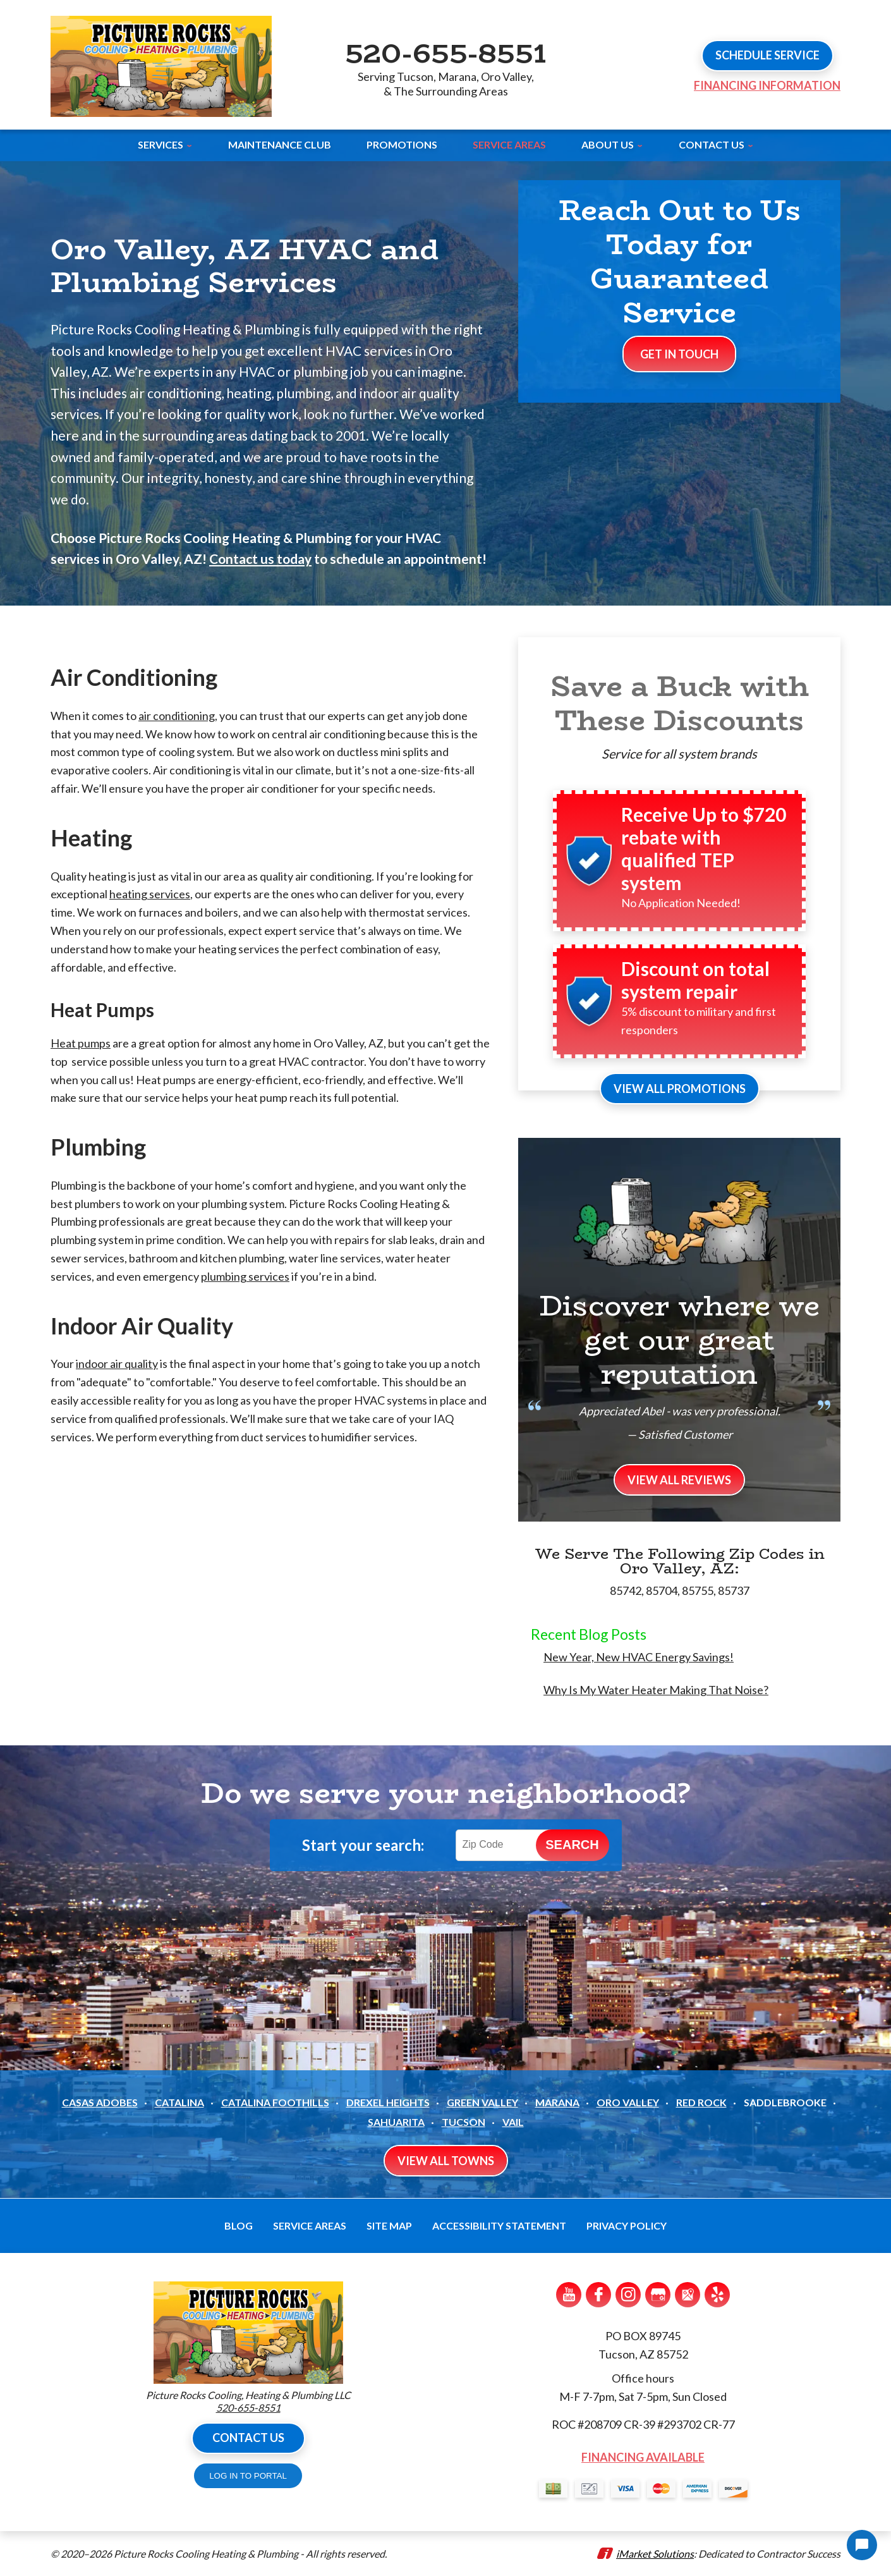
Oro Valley (628, 2102)
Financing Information (767, 85)
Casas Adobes (100, 2102)
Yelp (717, 2294)
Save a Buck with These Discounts (679, 703)
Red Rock (701, 2102)
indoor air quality (117, 1363)
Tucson (463, 2122)
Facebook (598, 2294)
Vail (513, 2122)
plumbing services (245, 1276)
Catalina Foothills (275, 2102)
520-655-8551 (445, 52)
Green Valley (482, 2102)
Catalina (179, 2102)
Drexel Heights (388, 2102)
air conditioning (176, 716)
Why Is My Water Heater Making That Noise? (655, 1690)
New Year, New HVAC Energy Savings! (638, 1657)
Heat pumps (81, 1043)
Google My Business (657, 2294)
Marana (557, 2102)
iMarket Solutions (655, 2554)
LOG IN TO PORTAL (248, 2476)
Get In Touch (679, 354)
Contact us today (260, 558)
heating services (149, 894)
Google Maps (687, 2294)
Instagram (628, 2294)
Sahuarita (396, 2122)
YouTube (568, 2294)
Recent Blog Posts (588, 1634)
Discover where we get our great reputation (679, 1339)
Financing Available (643, 2457)
